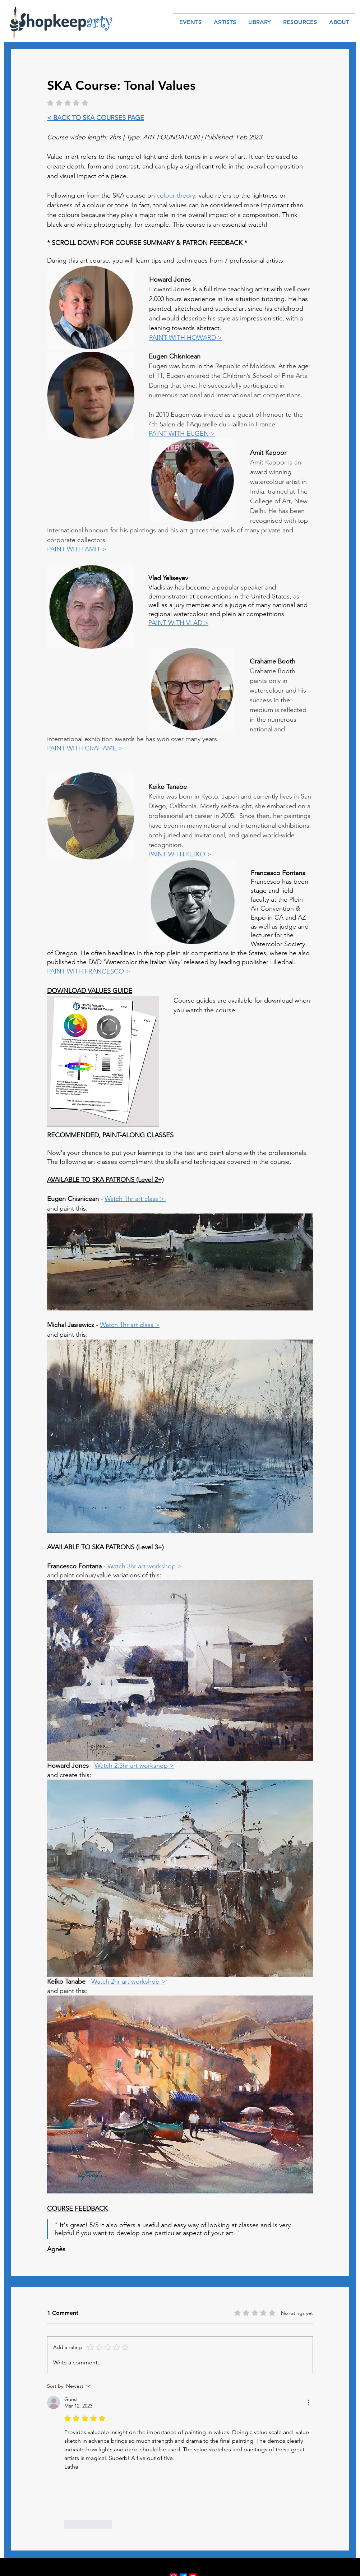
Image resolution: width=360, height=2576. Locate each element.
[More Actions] (308, 2402)
